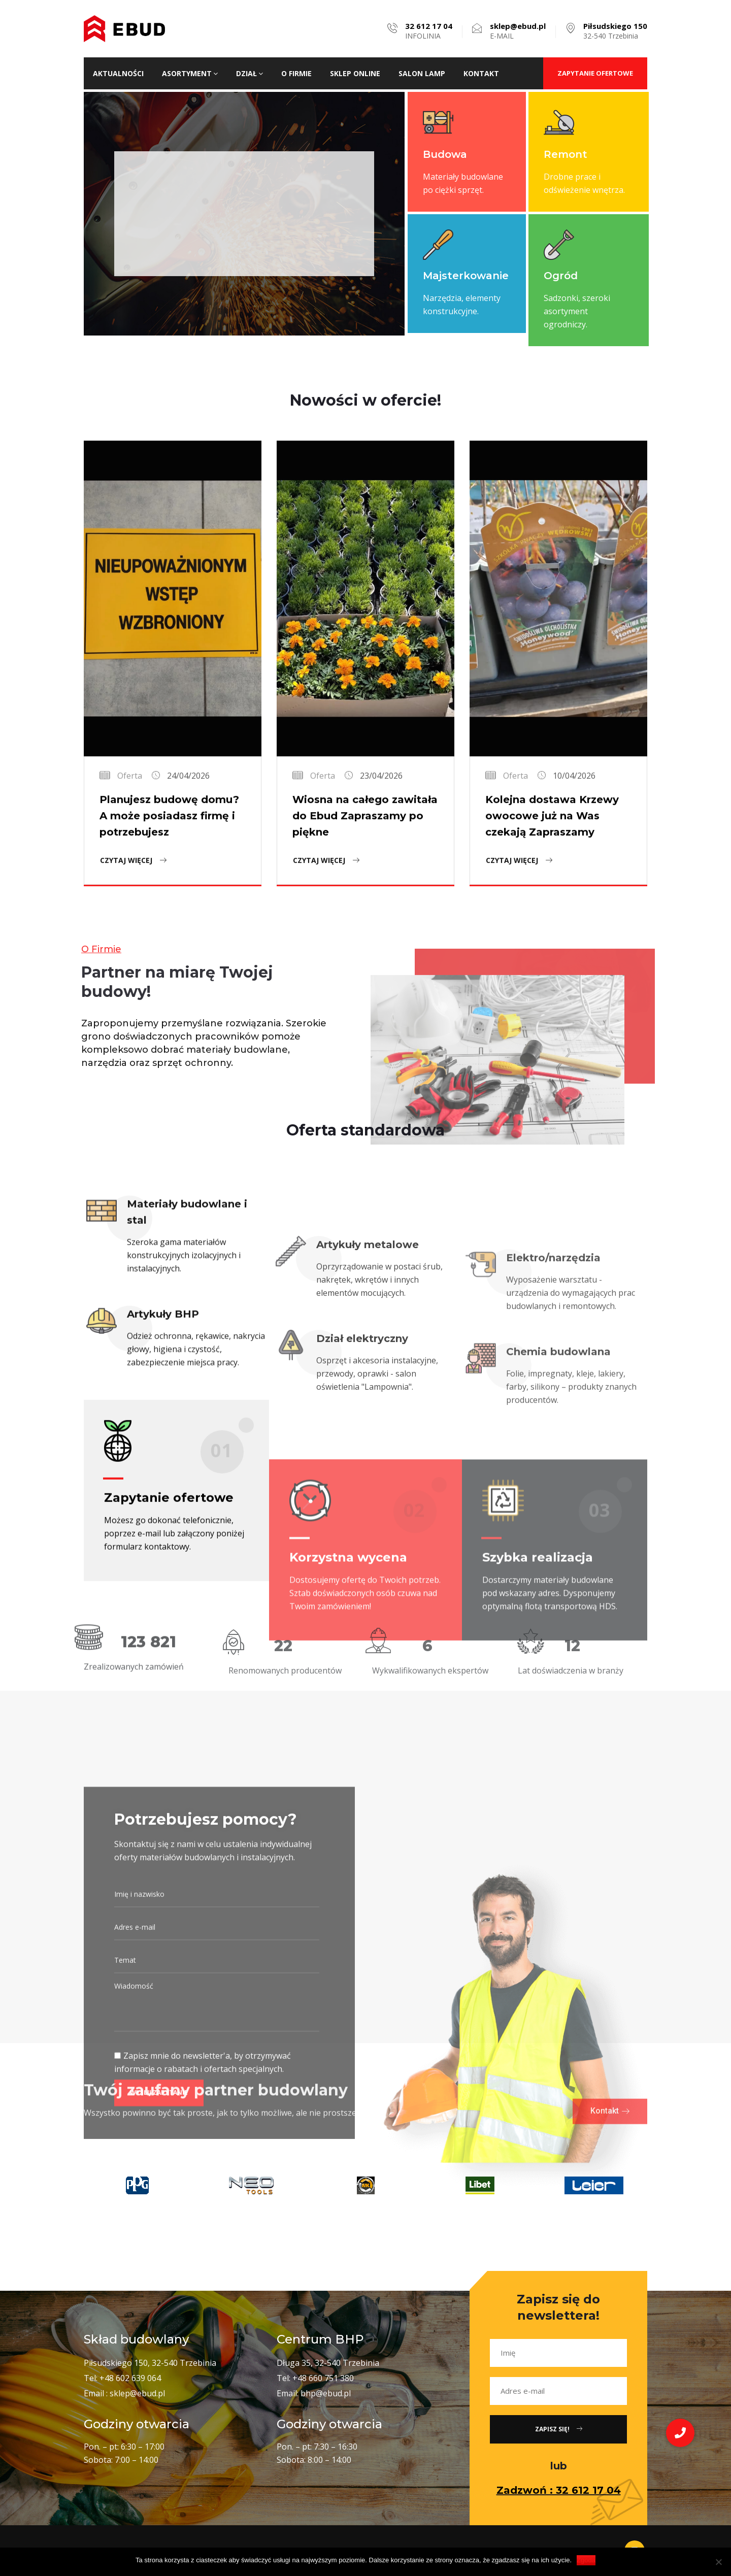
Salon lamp (421, 73)
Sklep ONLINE (355, 73)
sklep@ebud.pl (137, 2393)
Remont (565, 154)
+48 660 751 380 (323, 2378)
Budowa (445, 154)
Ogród (561, 276)
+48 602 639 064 (130, 2378)
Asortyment (190, 73)
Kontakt (481, 73)
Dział (249, 73)
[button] (680, 2433)
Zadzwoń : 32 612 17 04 (558, 2490)
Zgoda (586, 2560)
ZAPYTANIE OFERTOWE (595, 73)
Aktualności (118, 73)
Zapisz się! (558, 2429)
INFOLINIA (428, 31)
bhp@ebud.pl (326, 2393)
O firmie (296, 73)
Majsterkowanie (466, 276)
